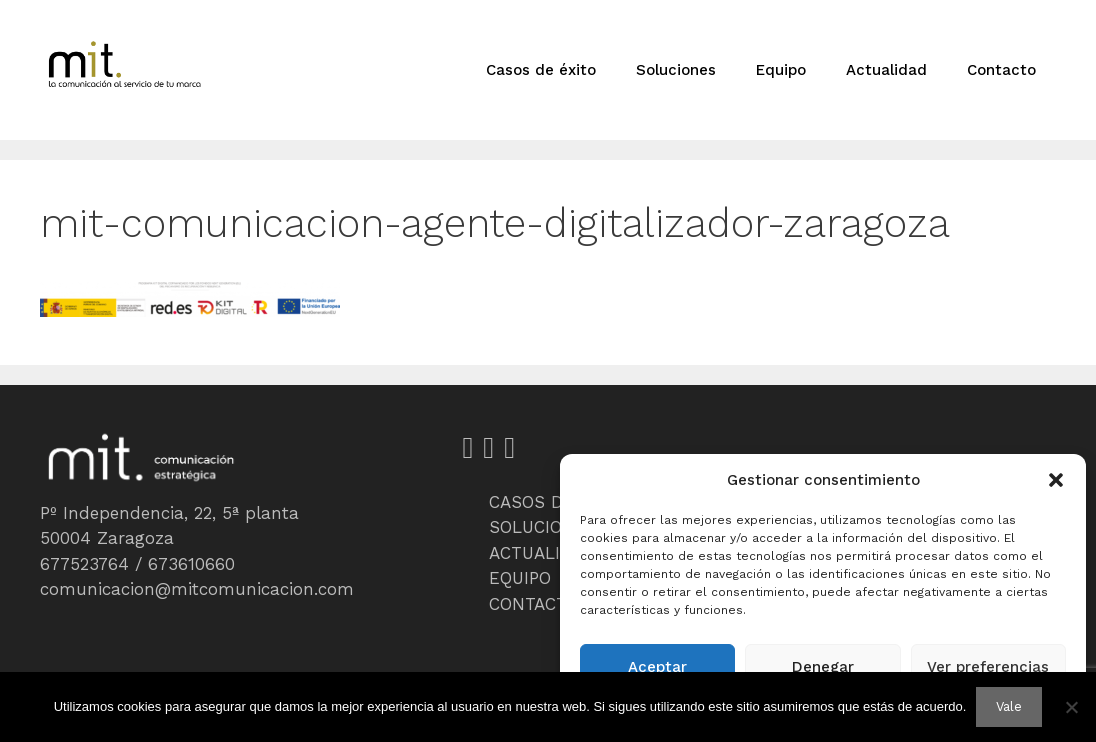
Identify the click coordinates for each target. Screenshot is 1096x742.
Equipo (781, 70)
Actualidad (886, 70)
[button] (1056, 480)
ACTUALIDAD (542, 553)
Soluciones (676, 70)
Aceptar (657, 667)
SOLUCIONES (543, 527)
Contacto (1001, 70)
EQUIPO (520, 578)
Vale (1009, 706)
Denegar (823, 667)
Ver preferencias (988, 667)
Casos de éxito (541, 70)
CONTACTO (534, 604)
